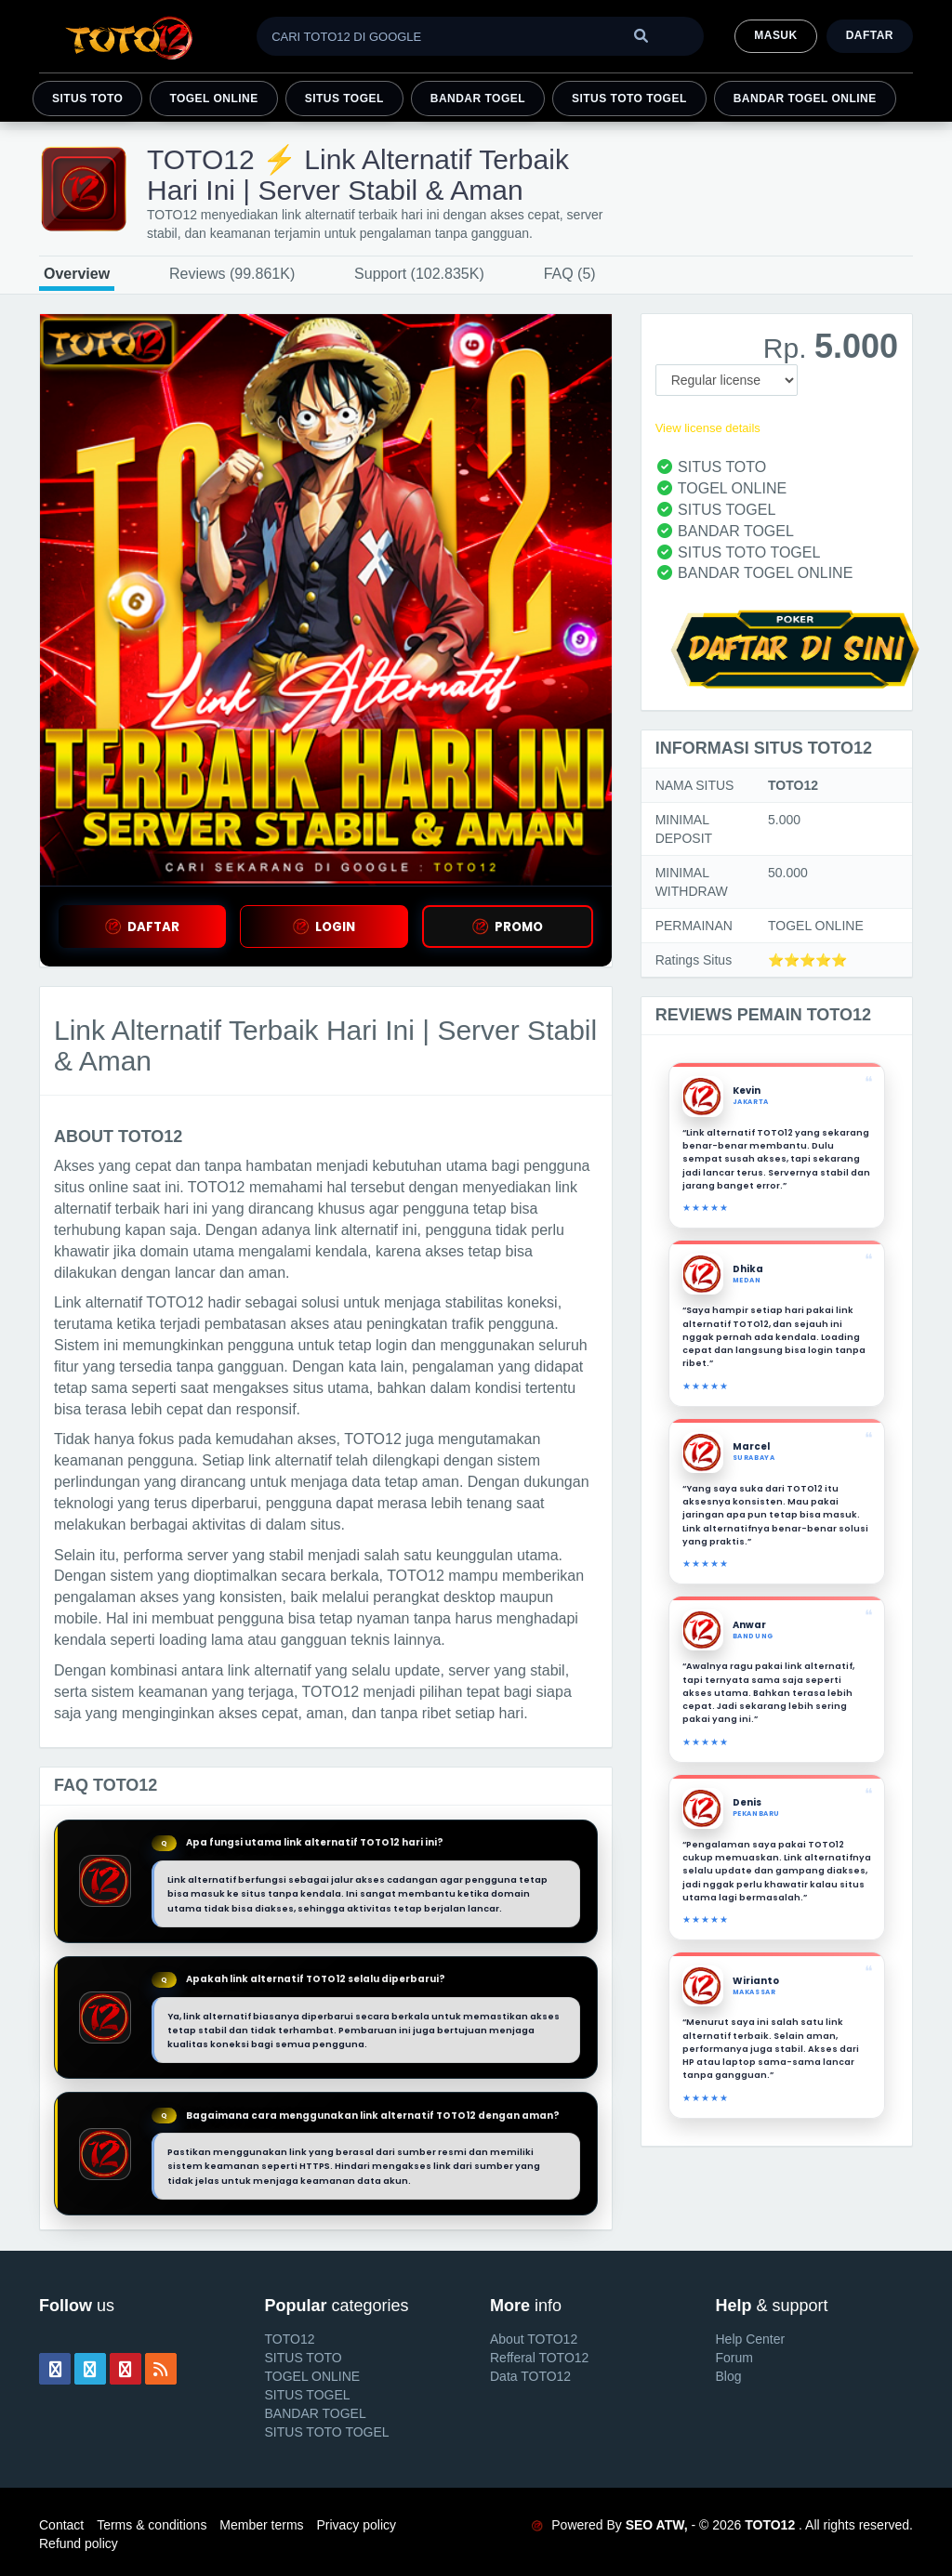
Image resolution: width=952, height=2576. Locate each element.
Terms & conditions (151, 2524)
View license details (707, 428)
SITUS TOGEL (344, 98)
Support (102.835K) (419, 274)
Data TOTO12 (530, 2376)
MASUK (775, 35)
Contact (61, 2524)
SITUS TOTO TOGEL (629, 98)
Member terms (261, 2524)
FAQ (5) (570, 274)
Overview (77, 274)
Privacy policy (356, 2524)
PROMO (507, 927)
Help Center (751, 2339)
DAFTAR (142, 927)
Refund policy (78, 2543)
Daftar (869, 35)
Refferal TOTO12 (539, 2357)
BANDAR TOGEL (477, 98)
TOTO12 (290, 2339)
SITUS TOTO (87, 98)
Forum (734, 2357)
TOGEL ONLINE (213, 98)
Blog (729, 2376)
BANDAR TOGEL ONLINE (805, 98)
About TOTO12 (533, 2339)
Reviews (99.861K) (232, 274)
